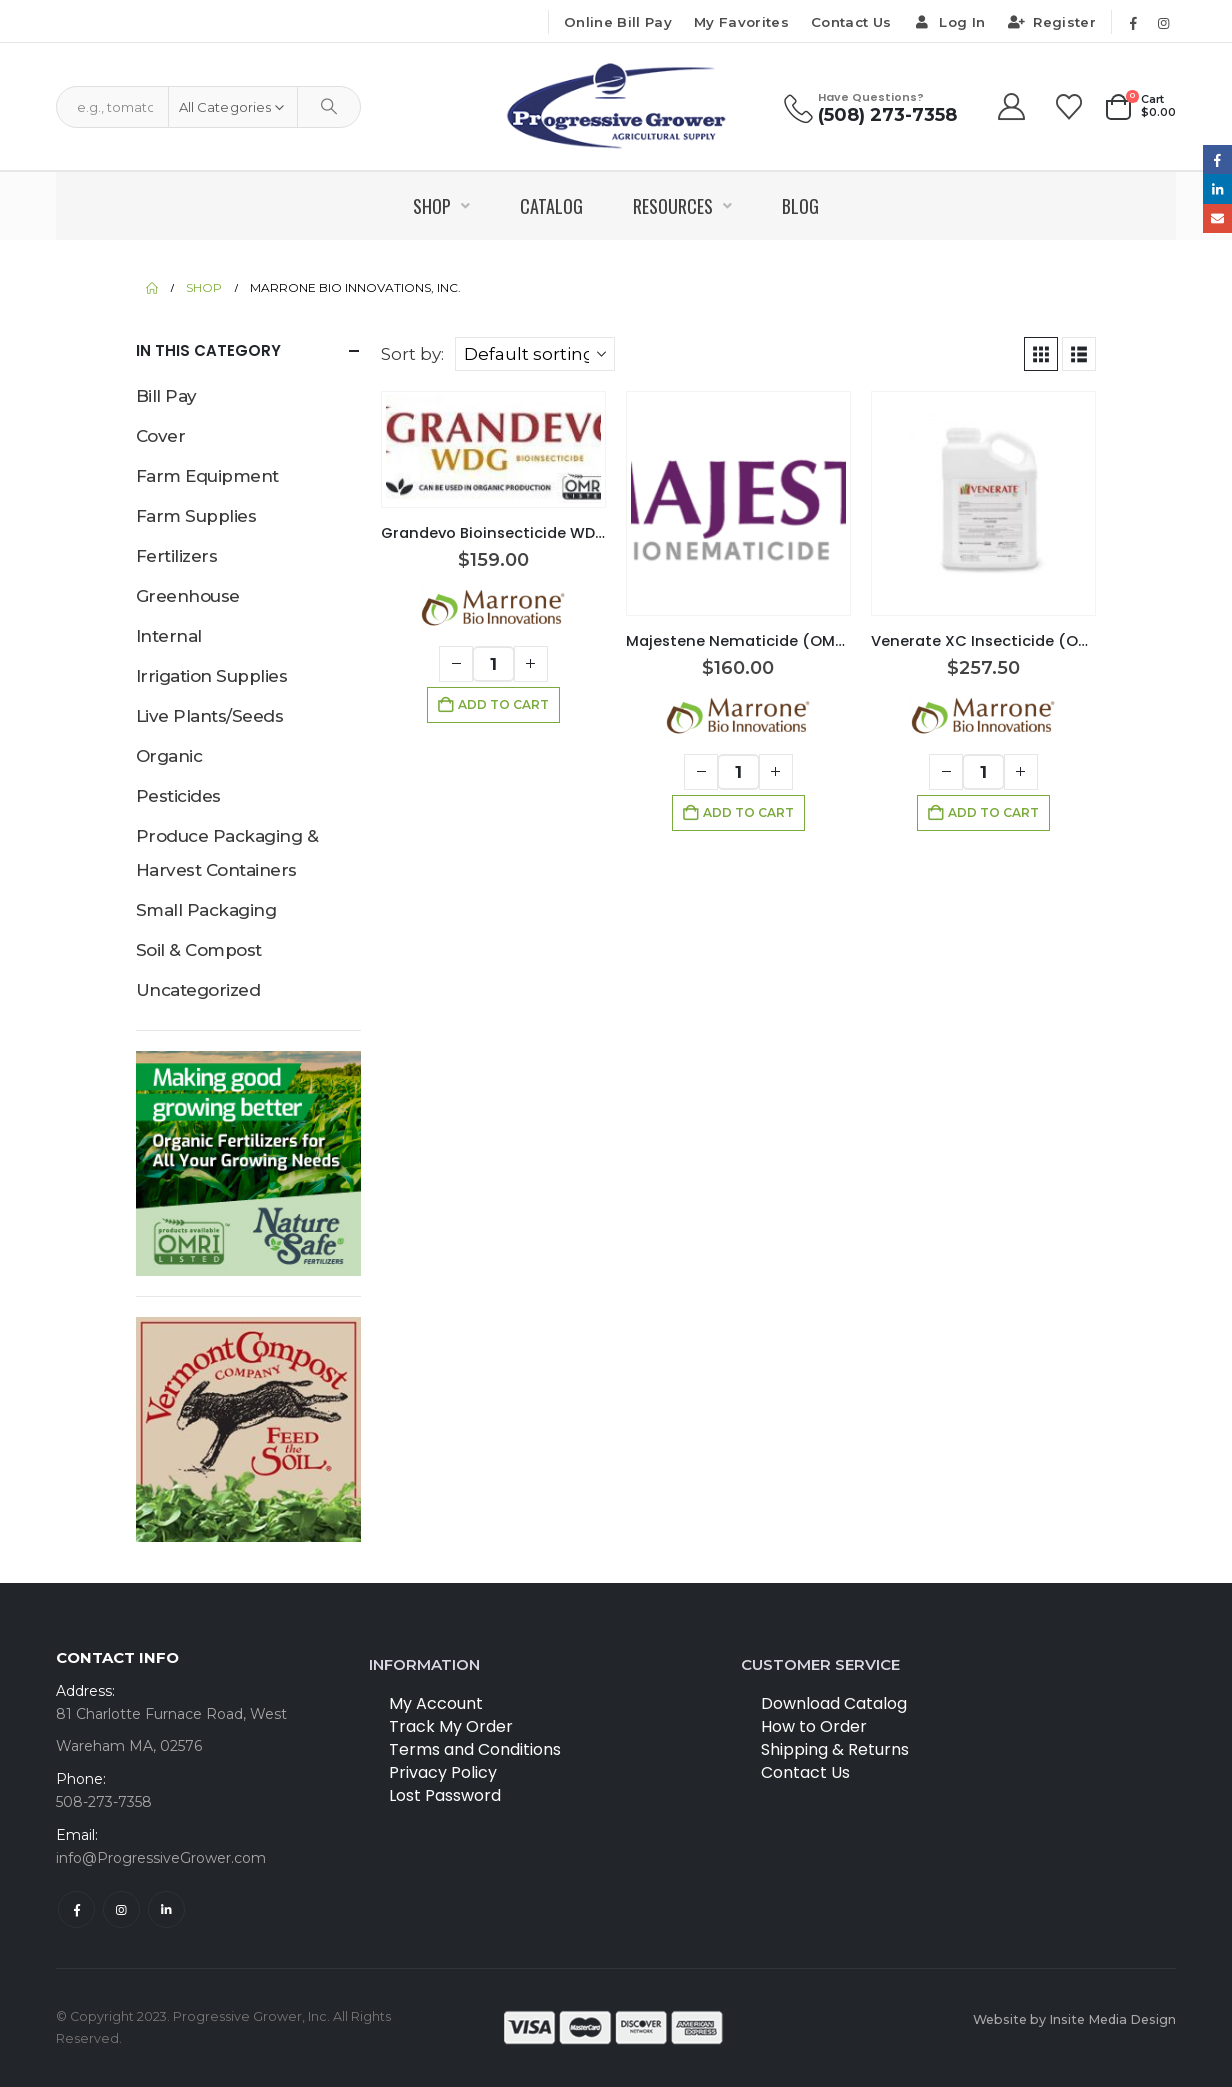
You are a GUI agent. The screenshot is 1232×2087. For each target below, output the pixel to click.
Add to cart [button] (503, 704)
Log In (949, 22)
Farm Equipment (207, 476)
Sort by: (412, 354)
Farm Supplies (196, 516)
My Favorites (741, 22)
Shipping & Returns (835, 1749)
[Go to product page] (494, 449)
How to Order (814, 1726)
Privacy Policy (443, 1772)
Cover (160, 436)
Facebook (76, 1909)
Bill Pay (166, 396)
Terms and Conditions (475, 1749)
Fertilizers (176, 556)
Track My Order (451, 1726)
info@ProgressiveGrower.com (161, 1858)
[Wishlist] (1069, 107)
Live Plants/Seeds (209, 716)
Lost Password (445, 1795)
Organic (169, 756)
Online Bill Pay (618, 22)
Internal (169, 636)
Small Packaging (206, 910)
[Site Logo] (616, 106)
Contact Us (851, 22)
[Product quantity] (493, 664)
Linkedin (166, 1909)
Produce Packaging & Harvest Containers (227, 853)
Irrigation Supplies (211, 676)
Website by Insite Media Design (1074, 2019)
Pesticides (178, 796)
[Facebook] (1133, 23)
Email (1217, 218)
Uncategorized (198, 990)
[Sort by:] (535, 354)
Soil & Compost (199, 950)
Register (1051, 22)
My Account (436, 1703)
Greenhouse (188, 596)
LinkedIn (1217, 188)
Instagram (121, 1909)
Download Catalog (834, 1703)
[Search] (329, 107)
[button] (1041, 354)
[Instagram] (1163, 23)
